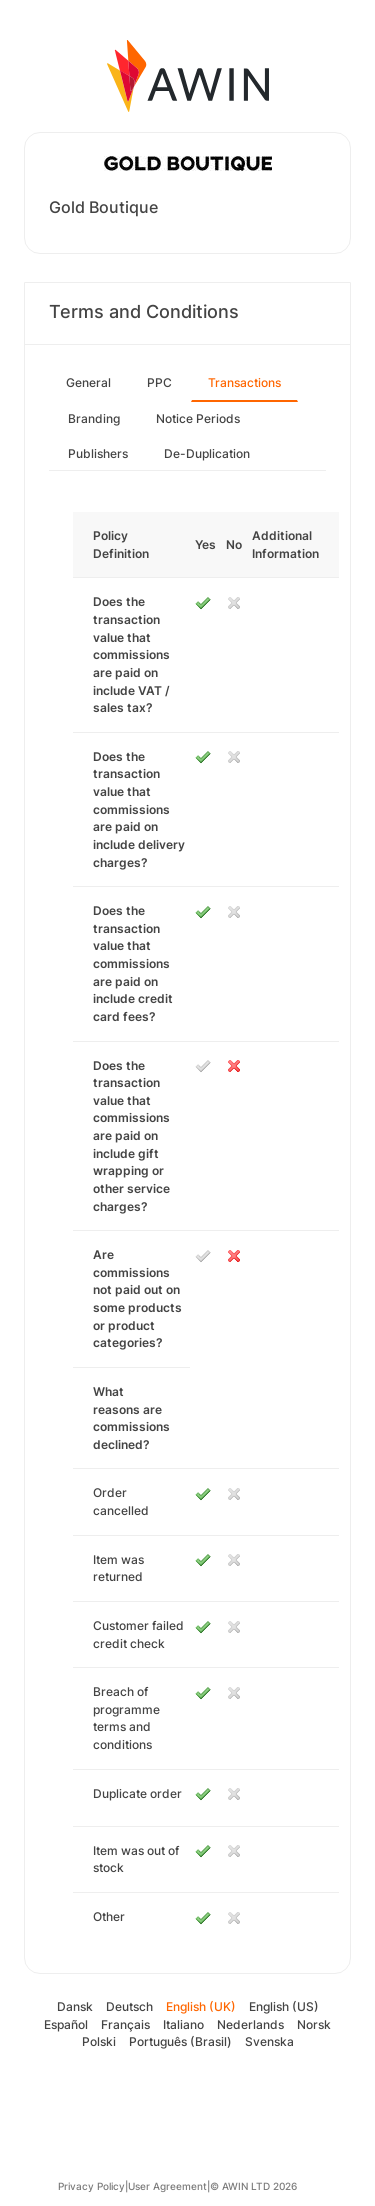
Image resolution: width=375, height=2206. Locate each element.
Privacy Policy (91, 2186)
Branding (94, 418)
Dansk (75, 2006)
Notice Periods (198, 418)
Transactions (244, 382)
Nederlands (250, 2024)
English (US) (284, 2006)
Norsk (314, 2024)
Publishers (98, 453)
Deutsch (129, 2006)
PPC (159, 382)
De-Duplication (207, 453)
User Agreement (167, 2186)
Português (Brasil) (180, 2041)
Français (125, 2024)
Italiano (183, 2024)
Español (66, 2024)
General (88, 382)
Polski (99, 2041)
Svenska (269, 2041)
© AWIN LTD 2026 (253, 2186)
